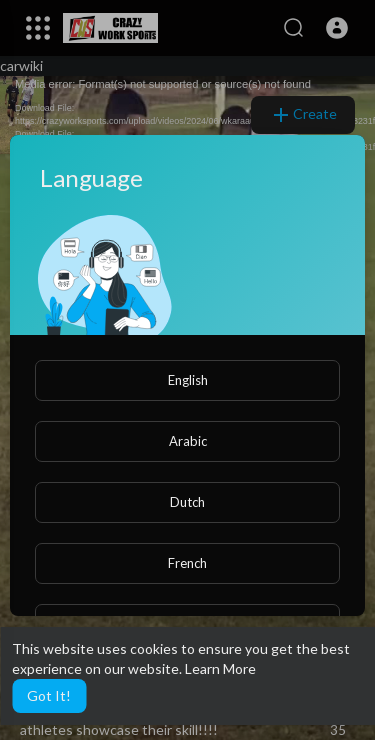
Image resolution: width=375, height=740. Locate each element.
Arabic (188, 441)
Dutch (187, 502)
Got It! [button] (49, 695)
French (187, 563)
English (188, 380)
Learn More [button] (220, 668)
